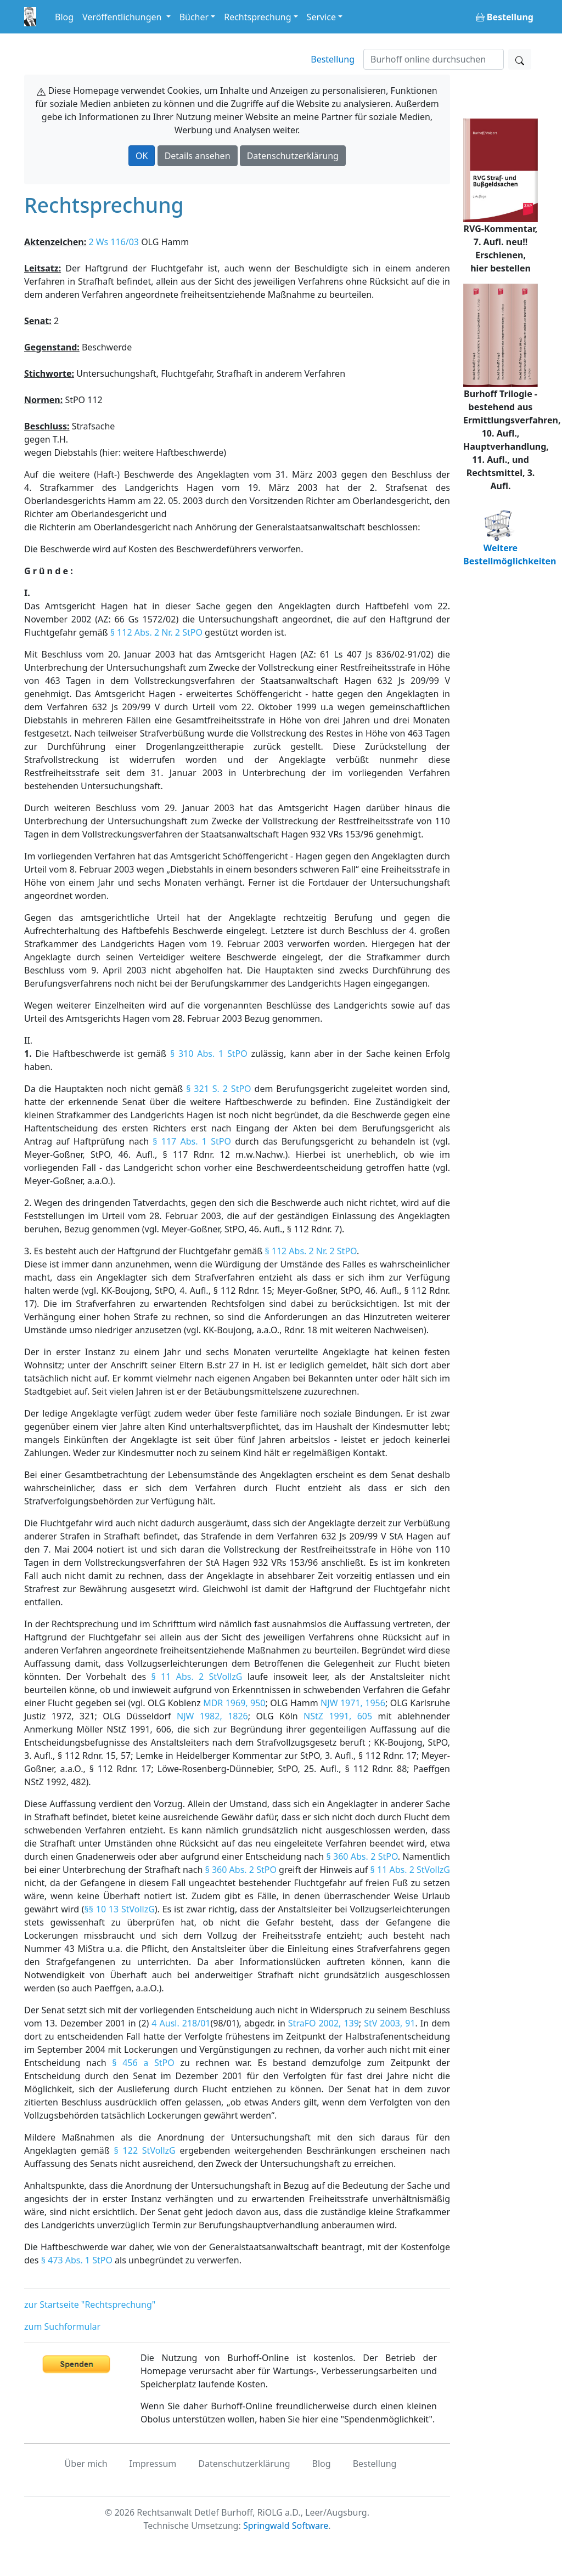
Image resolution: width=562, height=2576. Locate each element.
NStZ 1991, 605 (338, 1716)
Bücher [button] (194, 17)
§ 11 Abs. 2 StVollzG (196, 1677)
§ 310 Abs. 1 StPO (209, 1054)
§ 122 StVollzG (145, 2150)
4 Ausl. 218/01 (180, 2023)
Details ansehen (198, 156)
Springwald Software (285, 2526)
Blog (64, 17)
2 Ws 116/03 (113, 242)
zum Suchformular (62, 2326)
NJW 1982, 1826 (212, 1716)
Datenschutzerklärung (293, 156)
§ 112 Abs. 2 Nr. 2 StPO (156, 632)
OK (142, 156)
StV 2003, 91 (389, 2023)
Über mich (86, 2464)
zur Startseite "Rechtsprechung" (89, 2304)
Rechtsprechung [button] (257, 17)
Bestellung (333, 59)
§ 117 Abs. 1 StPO (192, 1141)
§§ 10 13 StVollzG (120, 1909)
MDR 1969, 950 (234, 1703)
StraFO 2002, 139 (323, 2023)
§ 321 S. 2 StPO (218, 1089)
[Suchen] (433, 59)
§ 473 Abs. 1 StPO (77, 2260)
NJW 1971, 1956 (353, 1703)
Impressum (153, 2464)
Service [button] (321, 17)
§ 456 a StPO (143, 2063)
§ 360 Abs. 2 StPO (361, 1856)
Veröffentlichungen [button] (123, 17)
